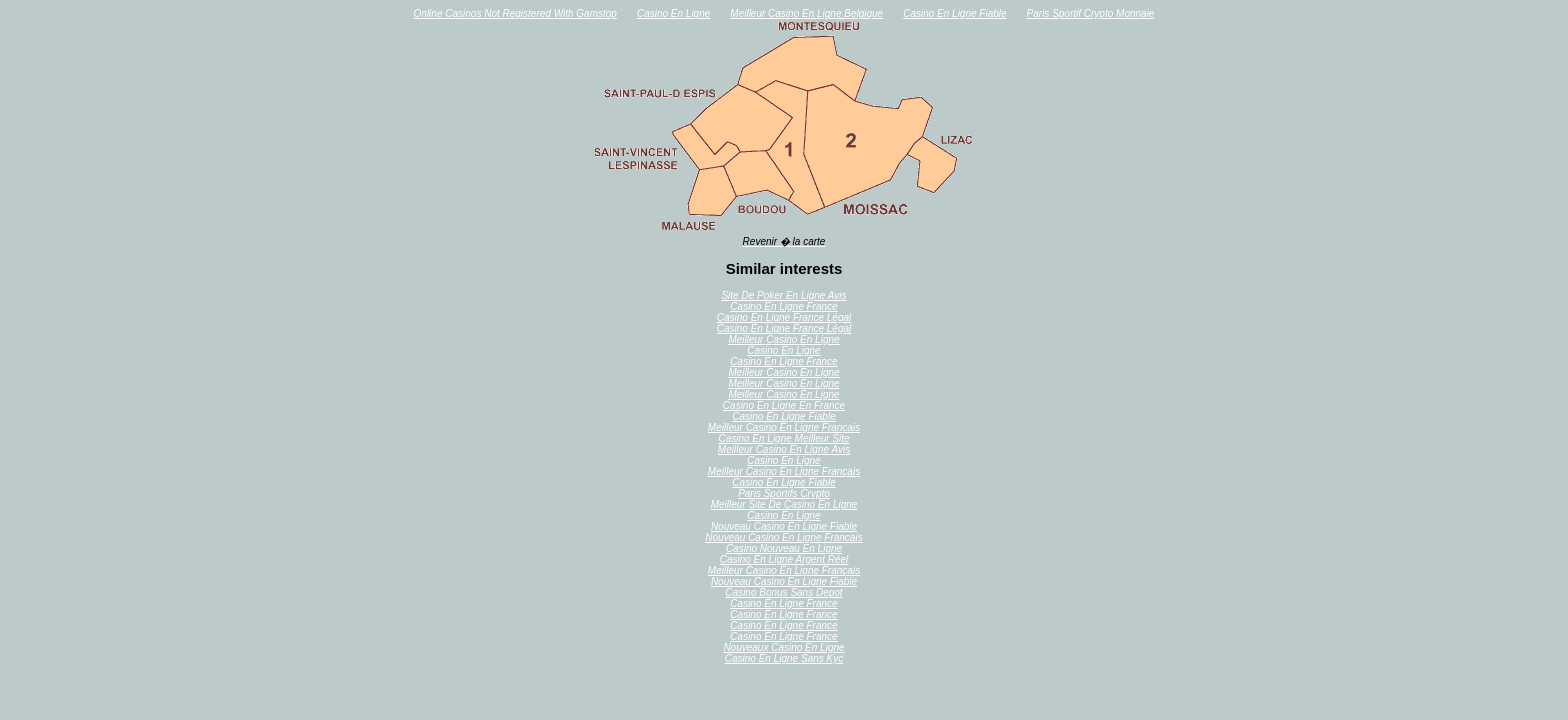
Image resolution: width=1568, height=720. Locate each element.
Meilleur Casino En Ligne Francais (784, 427)
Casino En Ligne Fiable (954, 13)
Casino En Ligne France (783, 306)
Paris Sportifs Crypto (784, 493)
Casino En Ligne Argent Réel (784, 559)
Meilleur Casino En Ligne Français (784, 471)
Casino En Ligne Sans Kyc (784, 658)
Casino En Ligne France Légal (784, 317)
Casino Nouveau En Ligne (784, 548)
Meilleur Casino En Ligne (783, 339)
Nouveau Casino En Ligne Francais (783, 537)
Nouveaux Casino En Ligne (783, 647)
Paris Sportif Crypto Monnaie (1091, 13)
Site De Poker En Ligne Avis (783, 295)
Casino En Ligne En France (784, 405)
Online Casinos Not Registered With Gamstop (515, 13)
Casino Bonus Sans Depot (783, 592)
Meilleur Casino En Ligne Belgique (806, 13)
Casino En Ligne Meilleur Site (783, 438)
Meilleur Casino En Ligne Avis (784, 449)
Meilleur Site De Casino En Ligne (784, 504)
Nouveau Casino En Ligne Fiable (784, 526)
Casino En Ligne (673, 13)
